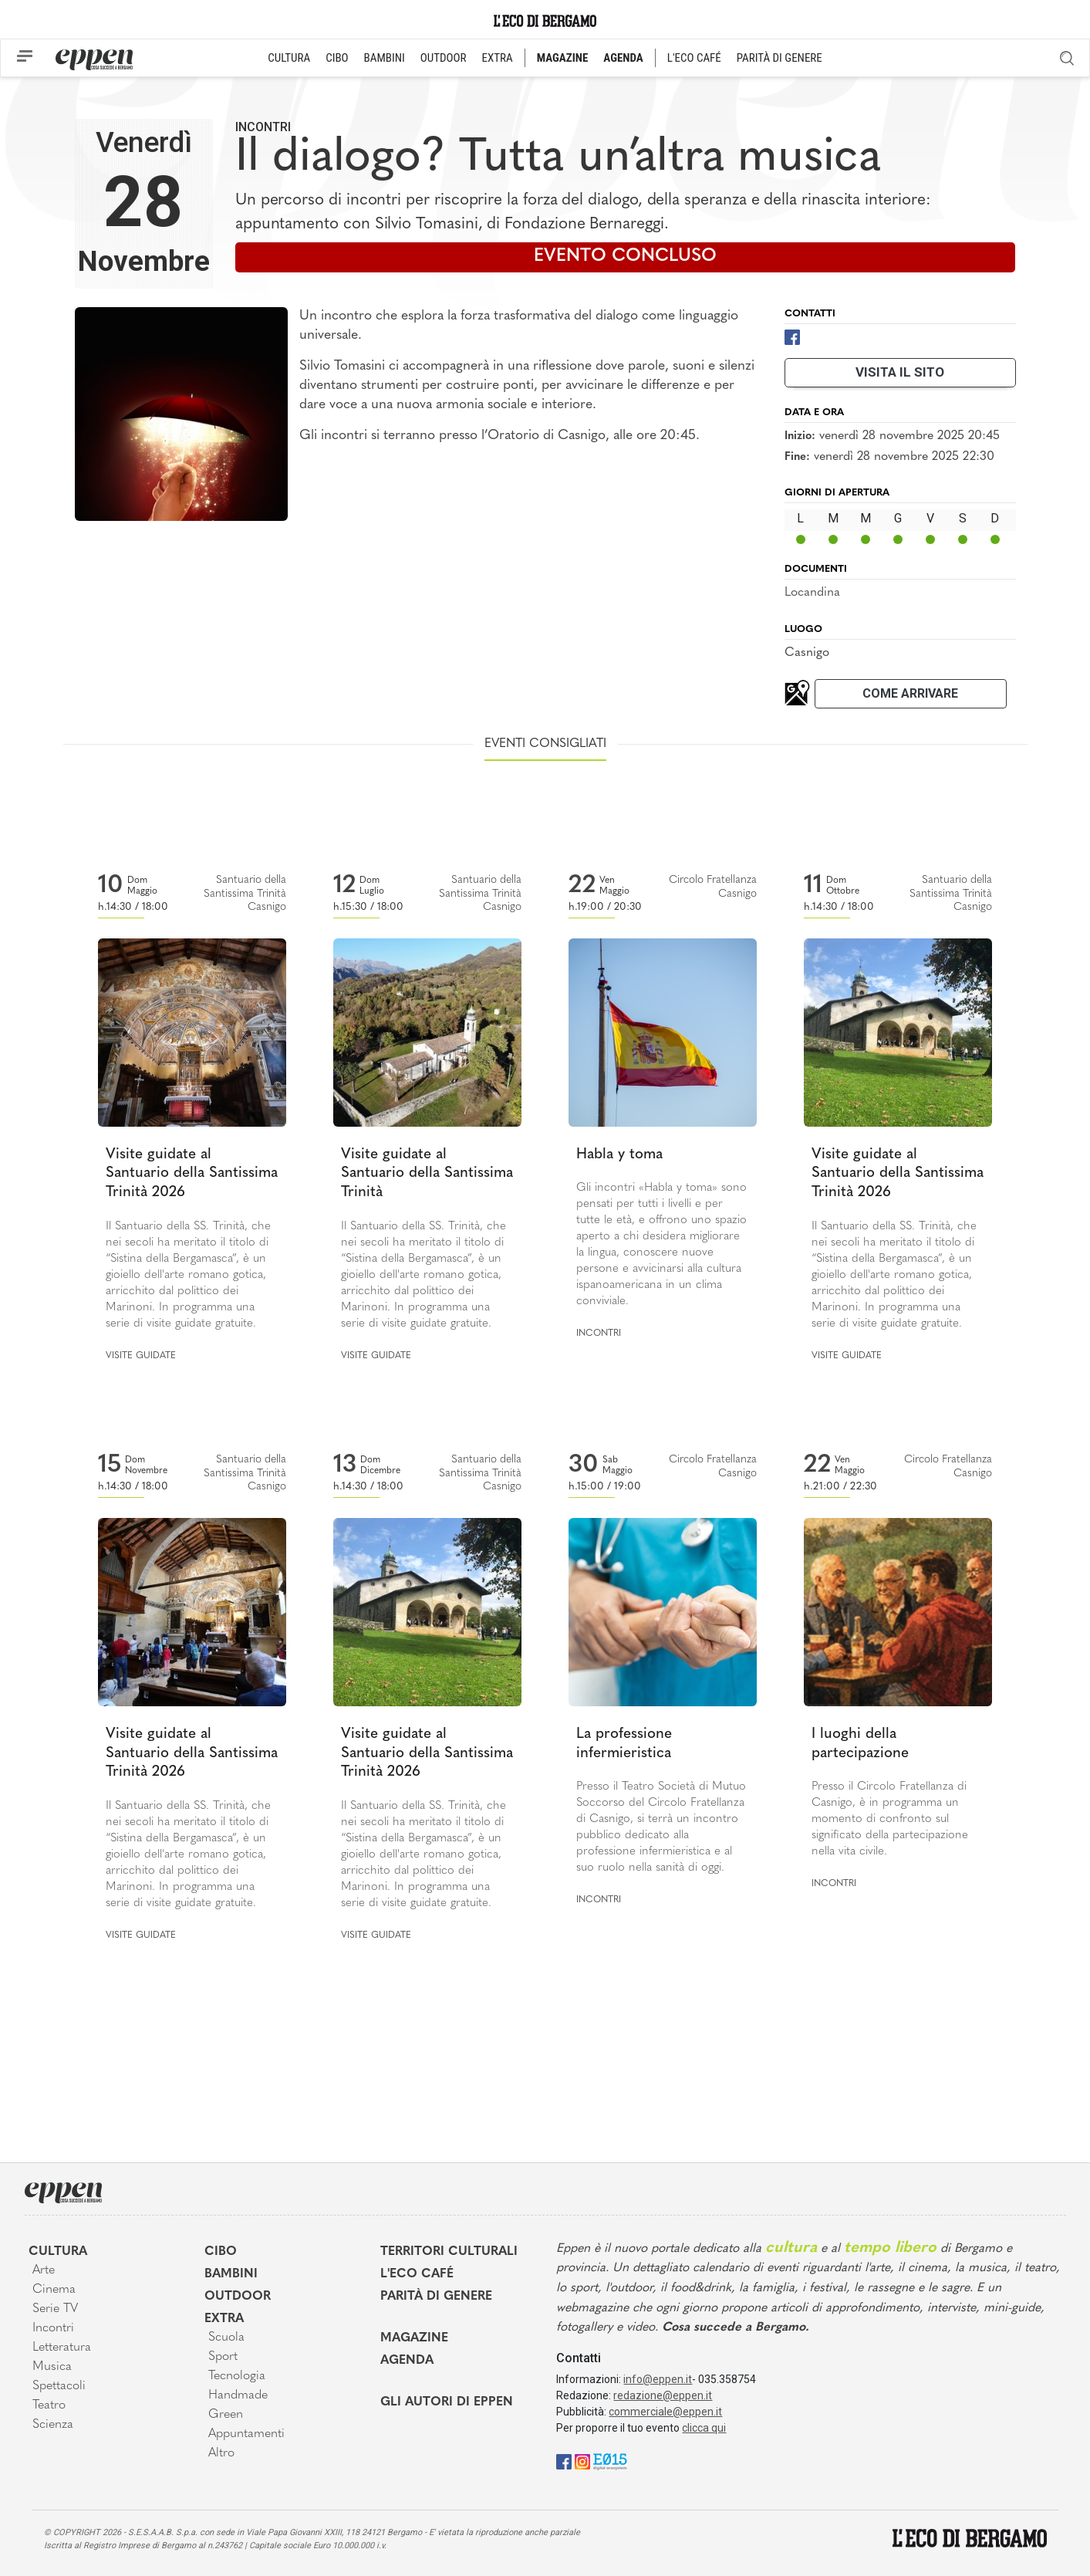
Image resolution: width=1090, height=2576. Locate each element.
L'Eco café (417, 2274)
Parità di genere (436, 2296)
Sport (223, 2357)
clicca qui (704, 2428)
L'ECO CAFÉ (694, 58)
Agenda (407, 2361)
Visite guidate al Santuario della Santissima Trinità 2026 (192, 1174)
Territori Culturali (449, 2252)
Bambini (231, 2274)
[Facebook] (792, 336)
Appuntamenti (246, 2434)
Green (225, 2415)
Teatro (49, 2405)
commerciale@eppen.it (665, 2411)
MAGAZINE (563, 58)
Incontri (263, 127)
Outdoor (237, 2296)
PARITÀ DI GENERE (779, 58)
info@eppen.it (657, 2379)
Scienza (52, 2425)
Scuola (226, 2337)
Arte (43, 2270)
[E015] (609, 2460)
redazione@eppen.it (662, 2395)
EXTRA (497, 58)
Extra (224, 2319)
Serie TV (55, 2309)
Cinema (54, 2290)
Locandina (812, 593)
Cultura (58, 2252)
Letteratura (61, 2347)
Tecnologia (236, 2376)
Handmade (238, 2395)
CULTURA (289, 58)
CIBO (337, 58)
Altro (221, 2453)
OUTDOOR (443, 58)
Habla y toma (619, 1155)
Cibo (220, 2252)
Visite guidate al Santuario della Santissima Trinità (427, 1174)
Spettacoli (59, 2386)
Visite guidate (141, 1356)
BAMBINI (384, 58)
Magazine (414, 2338)
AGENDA (623, 58)
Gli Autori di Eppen (446, 2402)
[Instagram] (582, 2460)
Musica (52, 2367)
